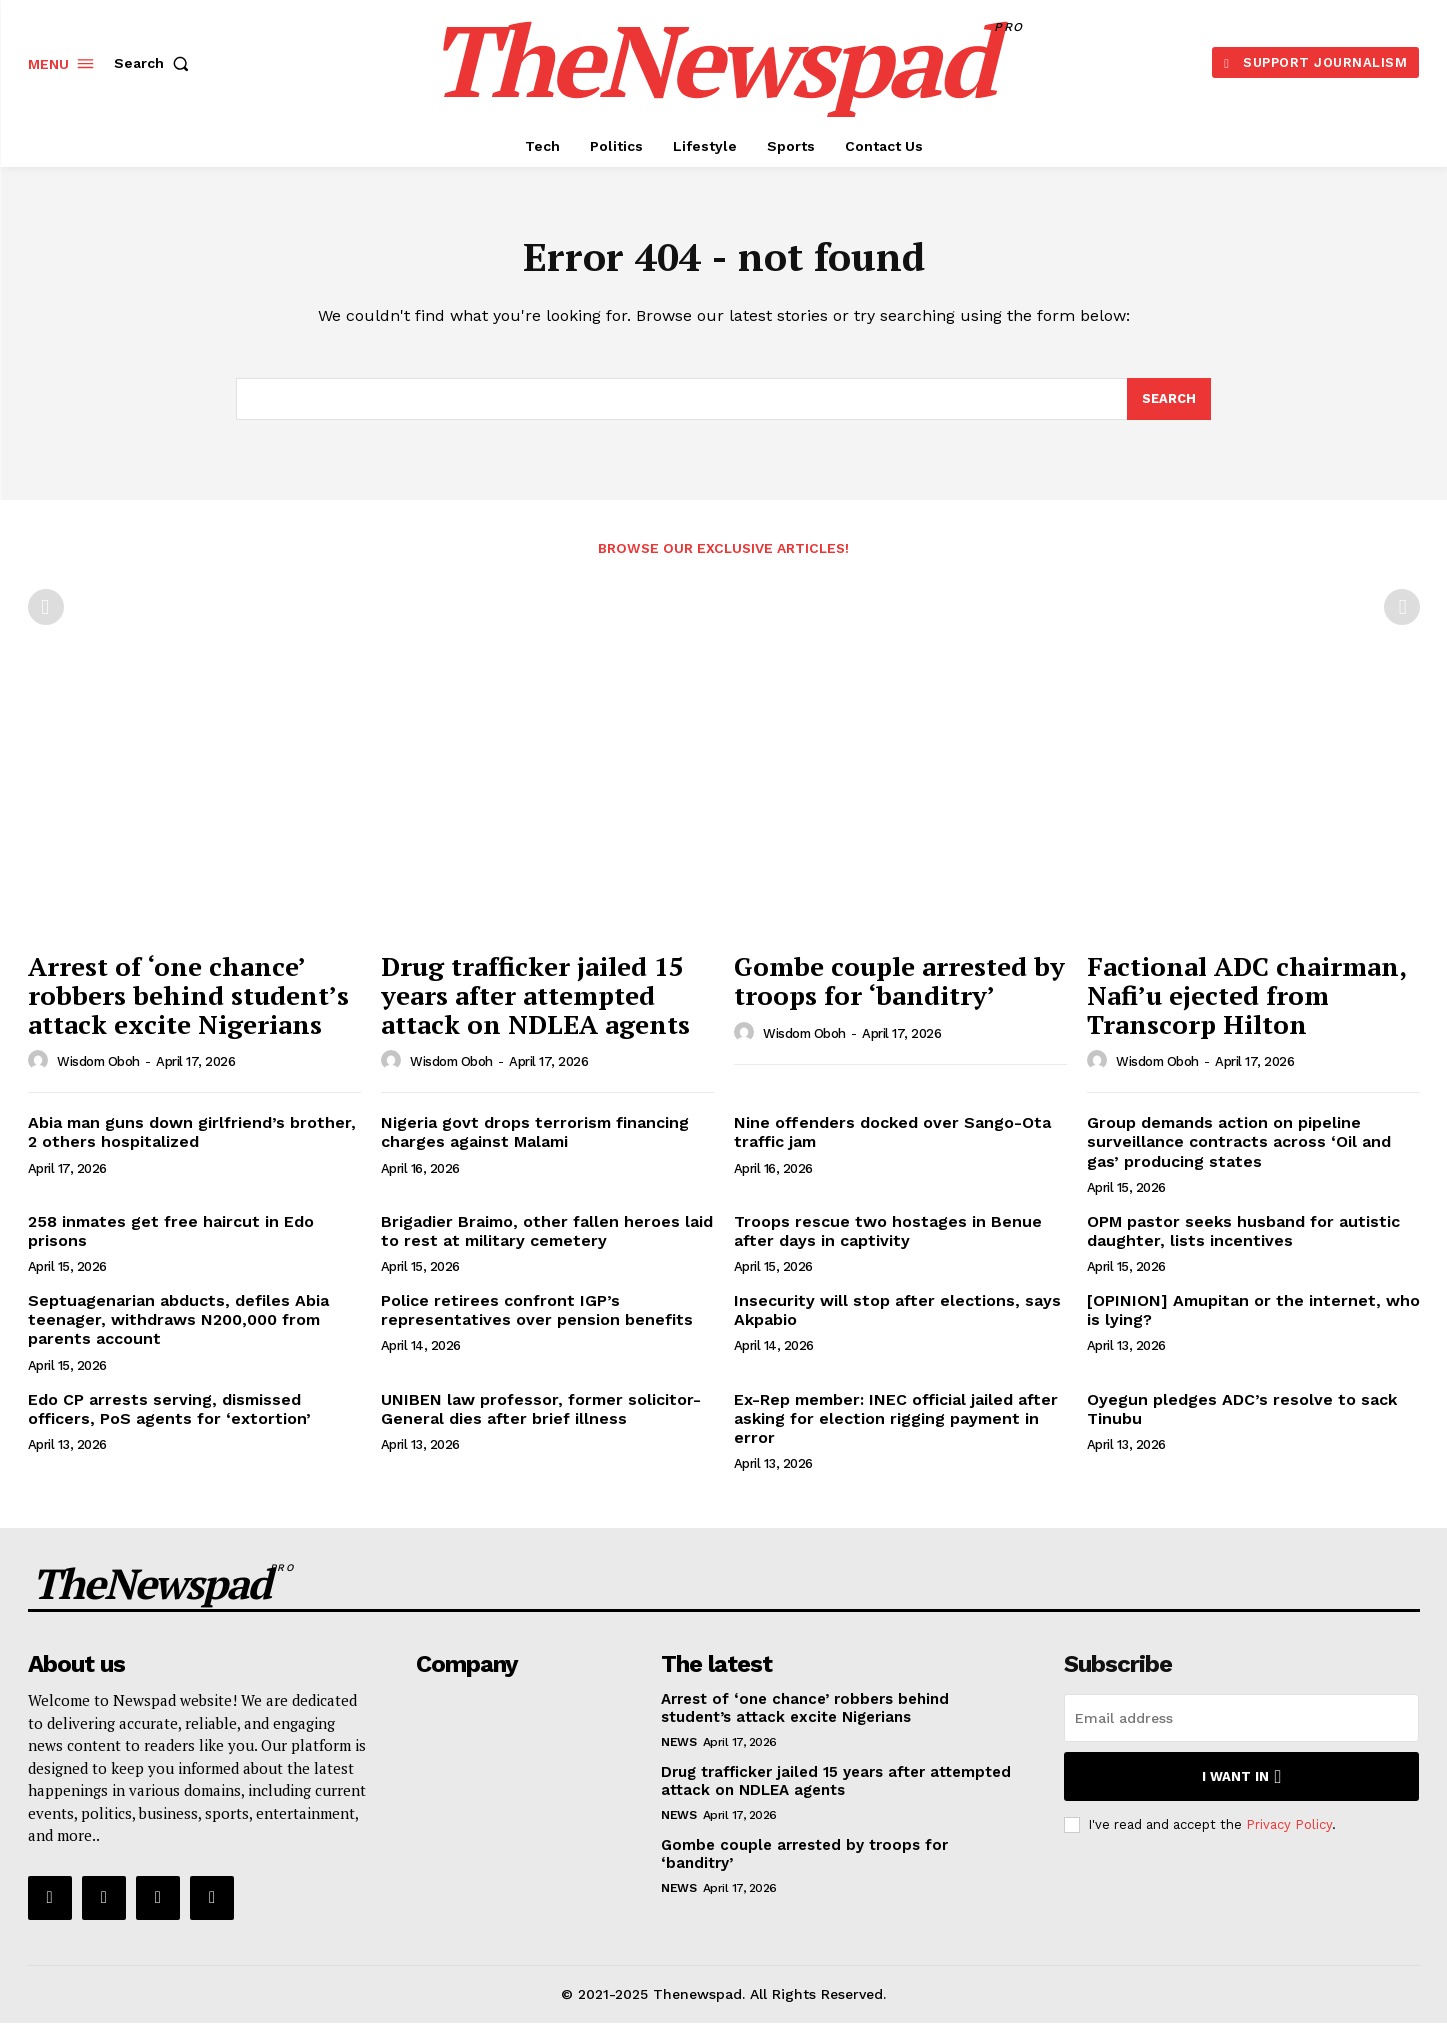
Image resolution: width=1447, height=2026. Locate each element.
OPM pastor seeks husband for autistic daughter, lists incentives (1243, 1234)
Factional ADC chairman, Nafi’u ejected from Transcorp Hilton (1247, 998)
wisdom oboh (98, 1065)
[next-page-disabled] (1402, 611)
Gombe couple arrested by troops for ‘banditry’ (899, 984)
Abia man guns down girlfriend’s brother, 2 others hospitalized (192, 1135)
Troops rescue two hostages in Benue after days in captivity (888, 1234)
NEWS (678, 1745)
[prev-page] (46, 611)
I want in (1241, 1779)
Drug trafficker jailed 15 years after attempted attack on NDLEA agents (535, 998)
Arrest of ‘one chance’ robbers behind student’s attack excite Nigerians (188, 998)
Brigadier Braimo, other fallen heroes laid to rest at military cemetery (547, 1234)
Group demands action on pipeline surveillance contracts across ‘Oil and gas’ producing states (1239, 1144)
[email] (1241, 1721)
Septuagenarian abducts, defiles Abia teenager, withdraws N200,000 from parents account (178, 1322)
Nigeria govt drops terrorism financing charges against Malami (535, 1135)
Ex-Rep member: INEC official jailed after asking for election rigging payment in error (896, 1421)
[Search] (1169, 402)
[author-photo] (41, 1064)
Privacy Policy (1289, 1827)
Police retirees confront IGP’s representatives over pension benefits (537, 1313)
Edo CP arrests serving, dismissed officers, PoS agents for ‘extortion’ (169, 1412)
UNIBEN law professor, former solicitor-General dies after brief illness (541, 1412)
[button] (156, 63)
